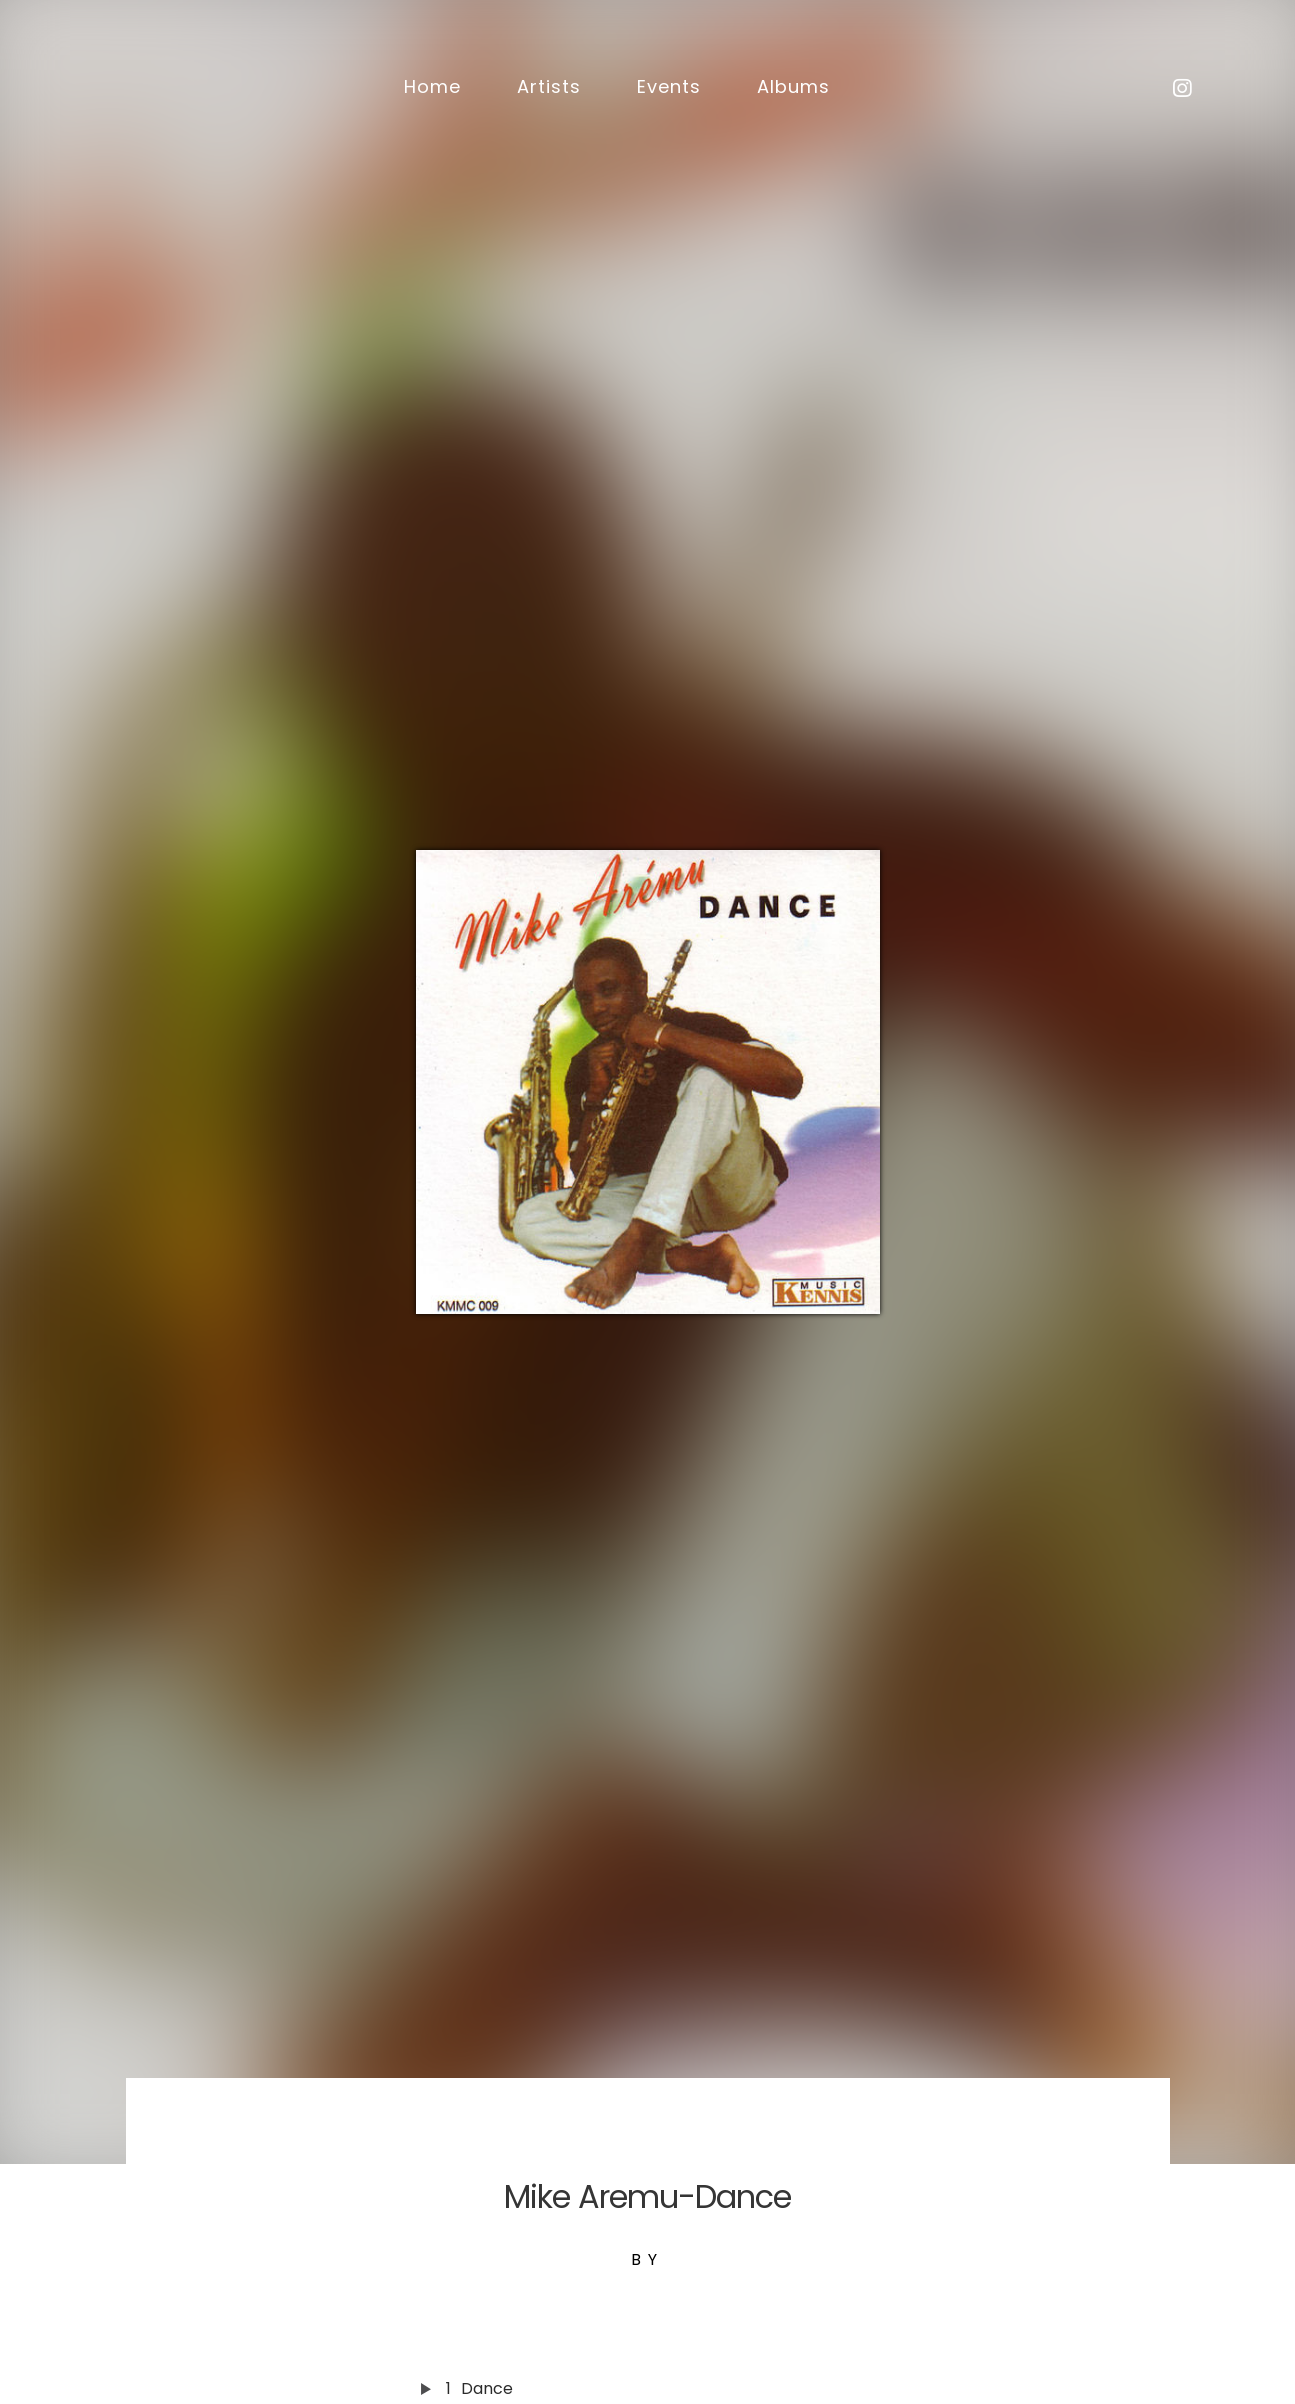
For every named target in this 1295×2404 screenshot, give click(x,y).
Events (669, 86)
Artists (549, 86)
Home (432, 86)
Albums (793, 86)
